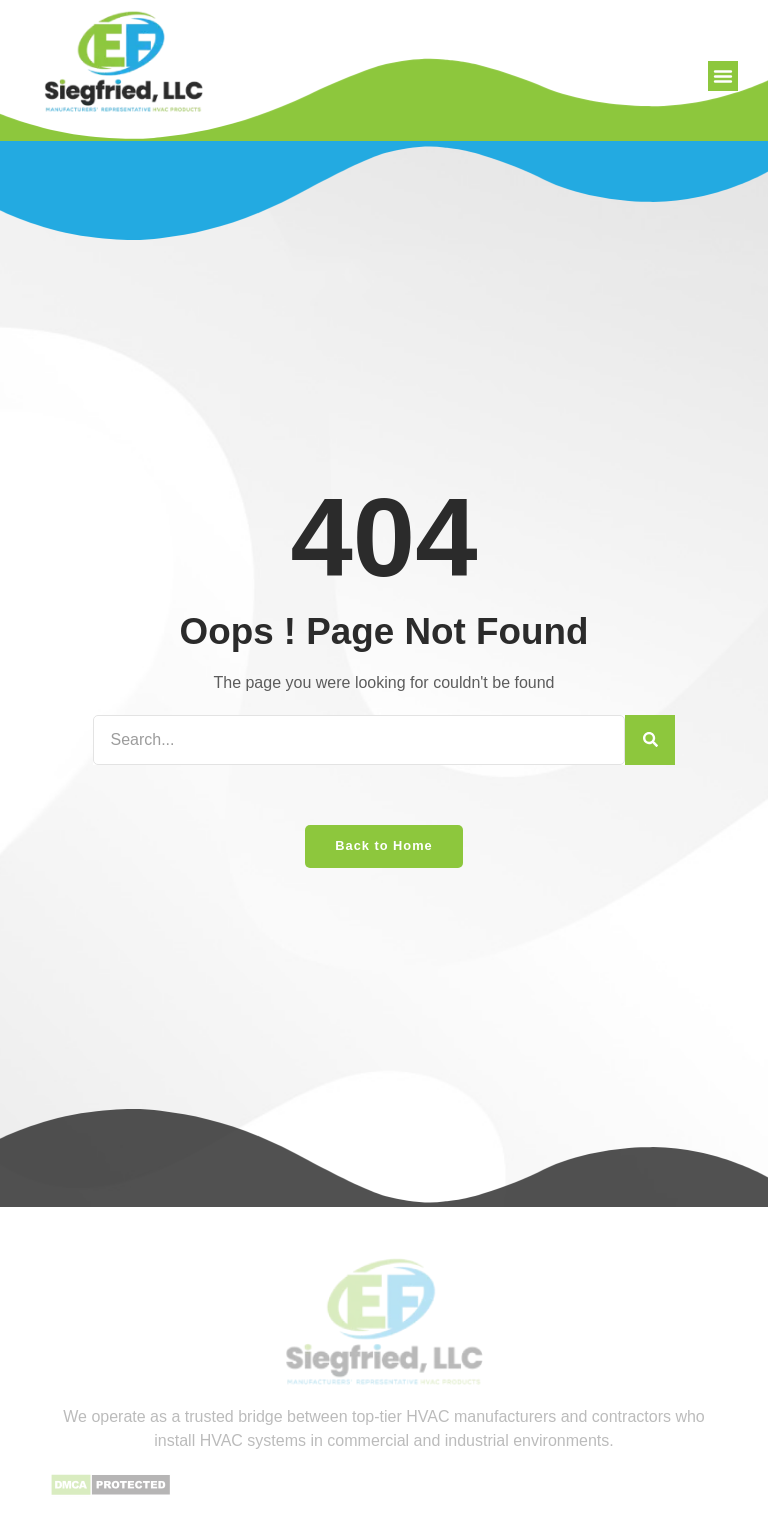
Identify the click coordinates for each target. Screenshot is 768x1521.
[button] (723, 76)
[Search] (650, 740)
